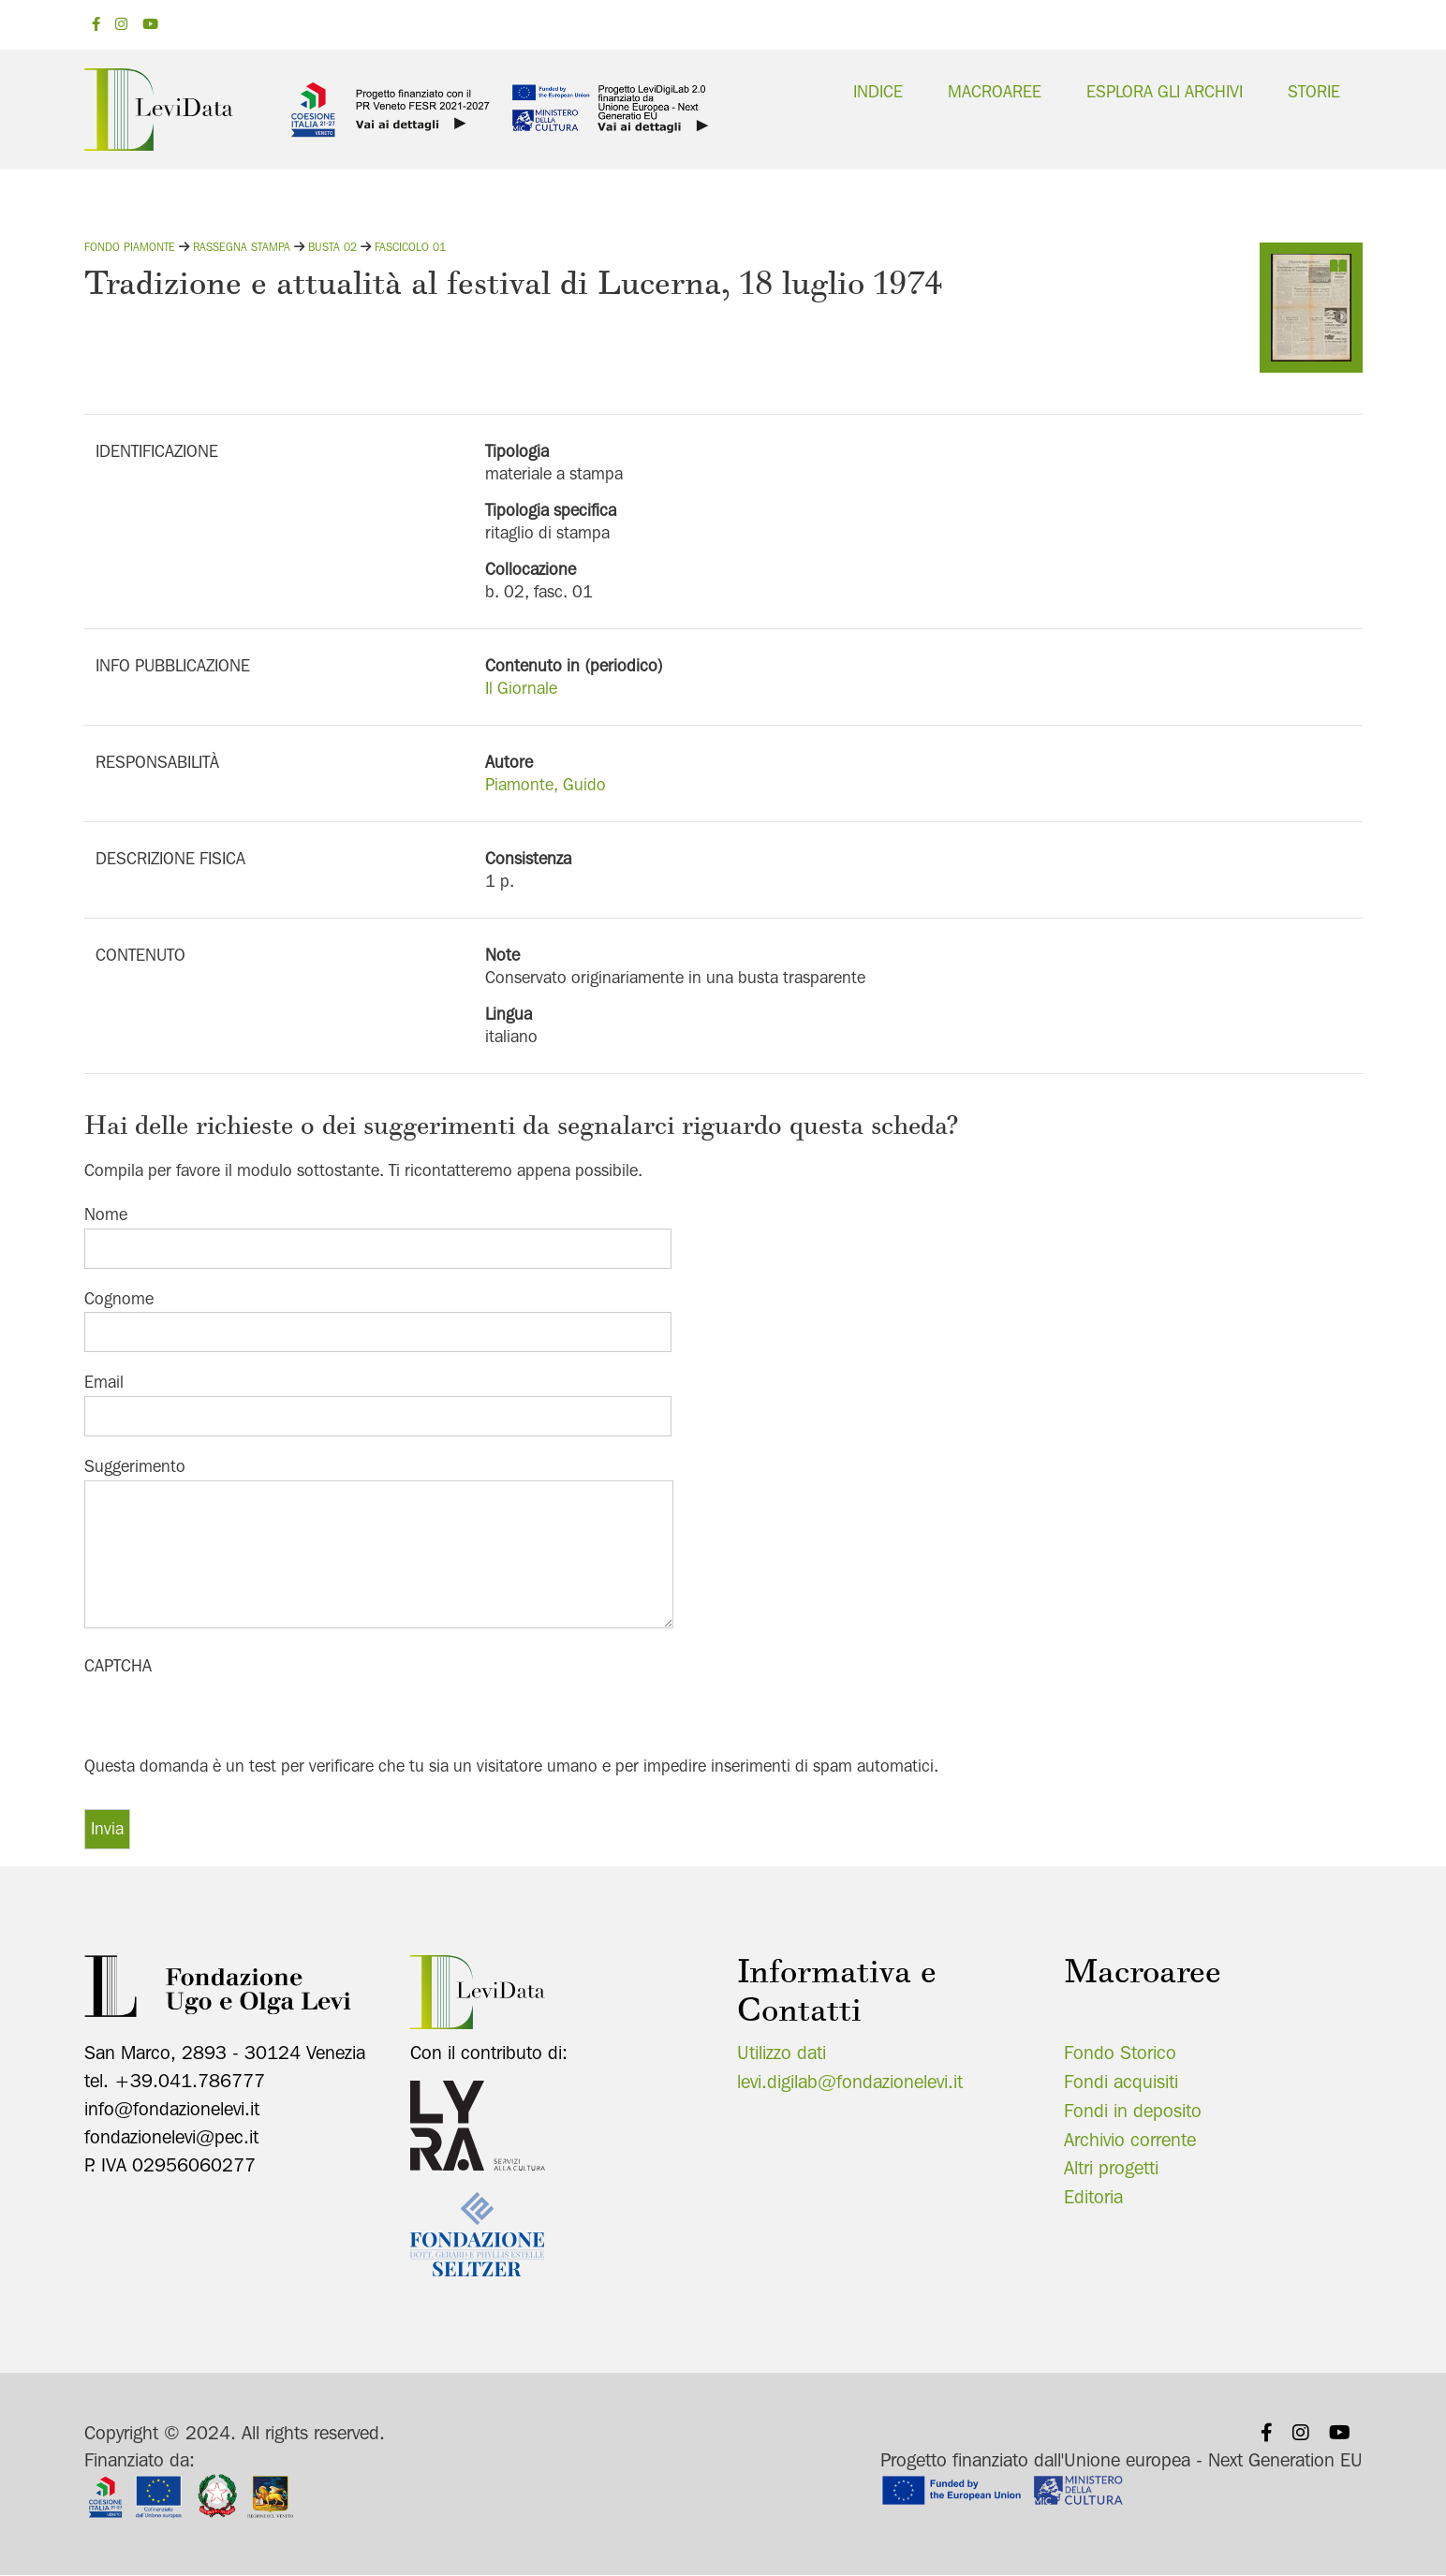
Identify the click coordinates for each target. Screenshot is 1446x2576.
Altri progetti (1111, 2167)
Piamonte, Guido (545, 784)
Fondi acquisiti (1121, 2081)
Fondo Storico (1120, 2052)
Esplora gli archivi (1164, 91)
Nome (105, 1214)
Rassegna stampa (241, 247)
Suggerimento (134, 1466)
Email (104, 1381)
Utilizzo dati (781, 2052)
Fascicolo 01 (410, 247)
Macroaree (994, 91)
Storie (1314, 91)
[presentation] (226, 1716)
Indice (878, 91)
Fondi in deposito (1133, 2110)
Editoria (1093, 2197)
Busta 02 (332, 247)
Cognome (119, 1298)
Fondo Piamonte (129, 247)
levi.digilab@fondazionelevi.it (850, 2081)
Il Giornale (521, 688)
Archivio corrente (1130, 2139)
